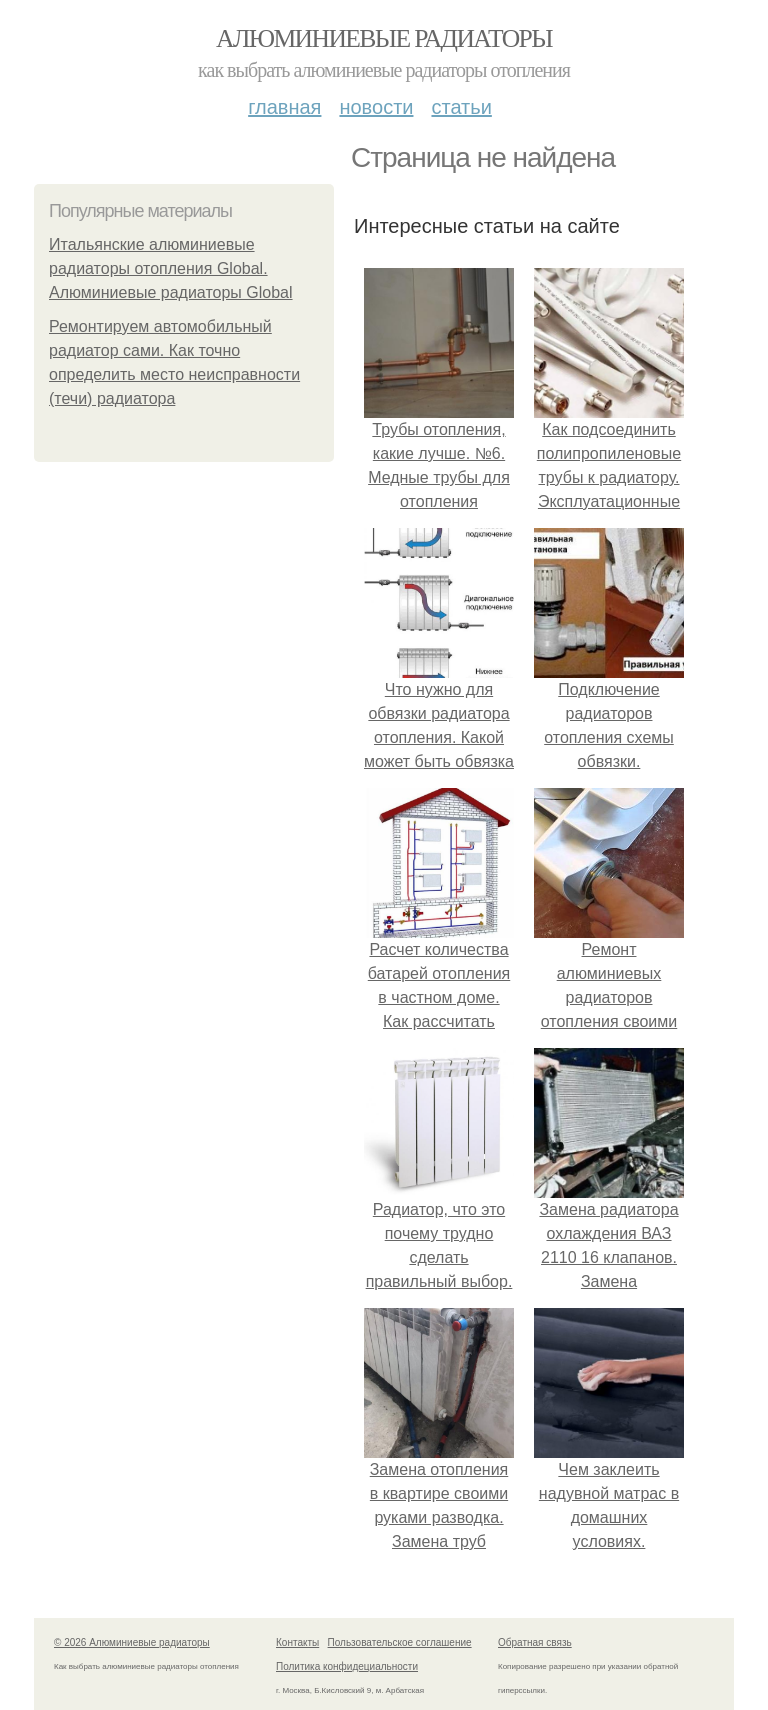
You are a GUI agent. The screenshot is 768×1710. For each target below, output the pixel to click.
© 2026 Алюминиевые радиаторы (132, 1642)
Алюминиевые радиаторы (384, 38)
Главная (284, 107)
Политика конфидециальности (347, 1666)
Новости (376, 107)
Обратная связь (535, 1642)
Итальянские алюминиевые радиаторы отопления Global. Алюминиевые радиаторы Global (171, 268)
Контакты (297, 1642)
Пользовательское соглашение (400, 1642)
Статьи (461, 107)
